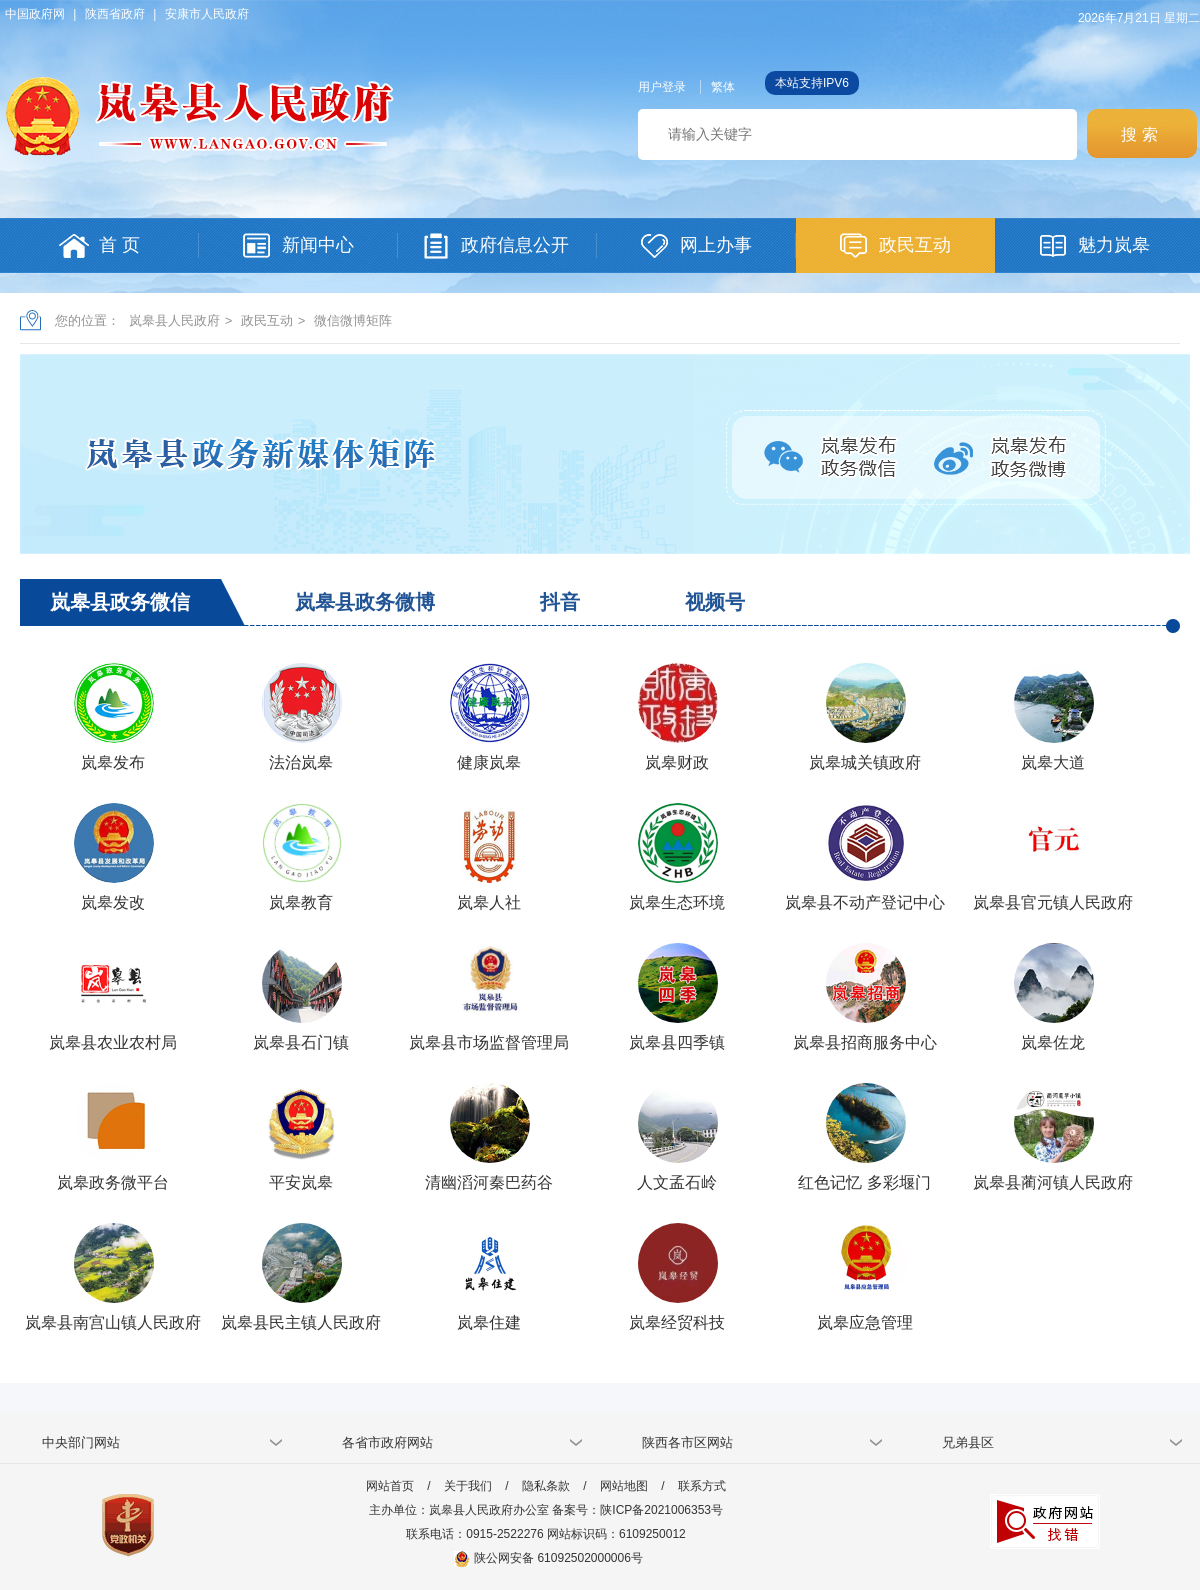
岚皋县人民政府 (174, 320)
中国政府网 (35, 14)
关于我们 (468, 1486)
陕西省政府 (115, 14)
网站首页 (390, 1486)
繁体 (723, 87)
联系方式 (702, 1486)
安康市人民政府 (207, 14)
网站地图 (624, 1486)
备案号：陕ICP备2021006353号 (637, 1510)
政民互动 (267, 320)
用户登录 (662, 87)
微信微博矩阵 (353, 320)
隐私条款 (546, 1486)
